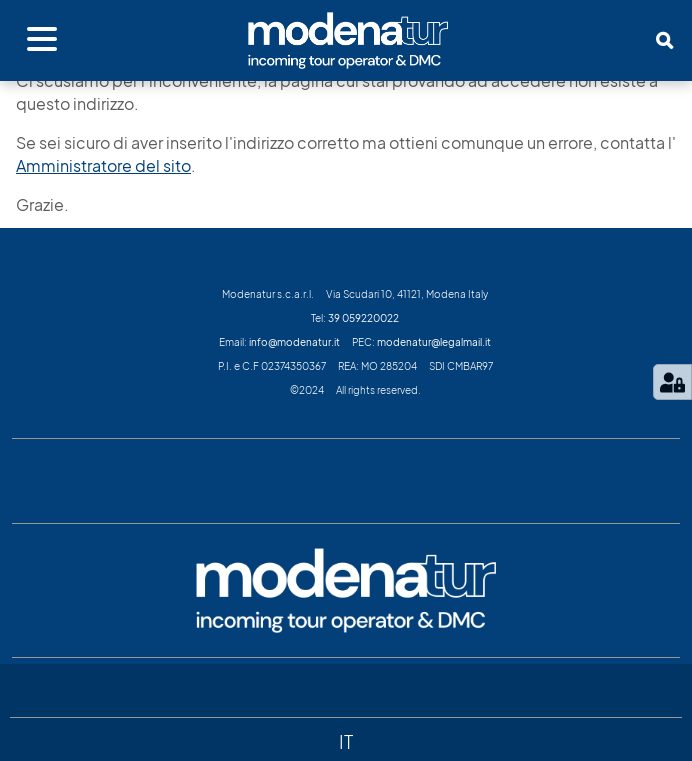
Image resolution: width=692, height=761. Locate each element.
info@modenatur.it (294, 342)
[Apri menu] (42, 40)
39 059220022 (363, 318)
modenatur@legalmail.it (434, 342)
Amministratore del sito (103, 166)
